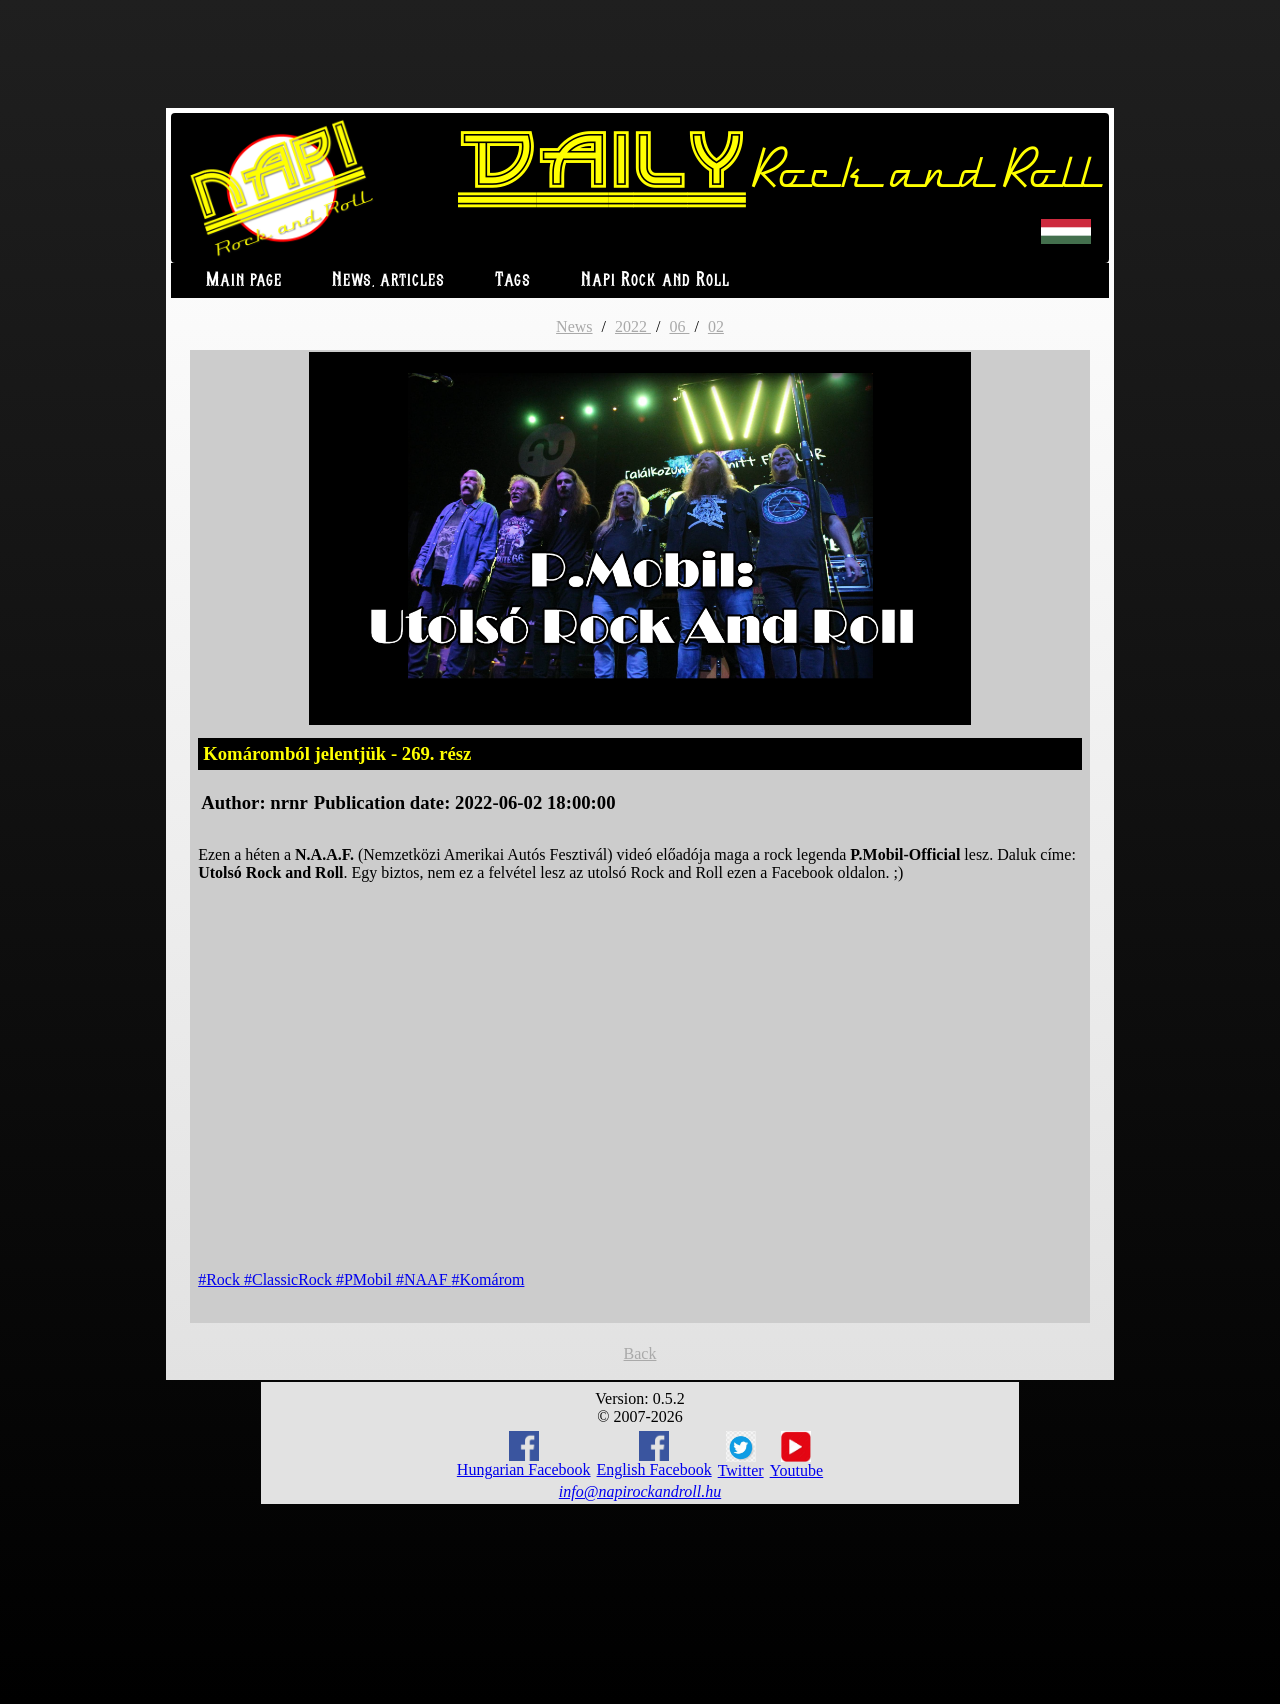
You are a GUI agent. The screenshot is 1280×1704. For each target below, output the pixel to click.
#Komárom (488, 1279)
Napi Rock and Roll (655, 280)
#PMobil (366, 1279)
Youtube (797, 1455)
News (574, 326)
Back (640, 1353)
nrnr (288, 802)
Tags (513, 280)
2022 (633, 326)
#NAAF (424, 1279)
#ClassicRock (290, 1279)
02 (716, 326)
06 (679, 326)
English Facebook (654, 1454)
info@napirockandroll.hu (640, 1491)
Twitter (741, 1455)
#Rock (221, 1279)
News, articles (388, 280)
